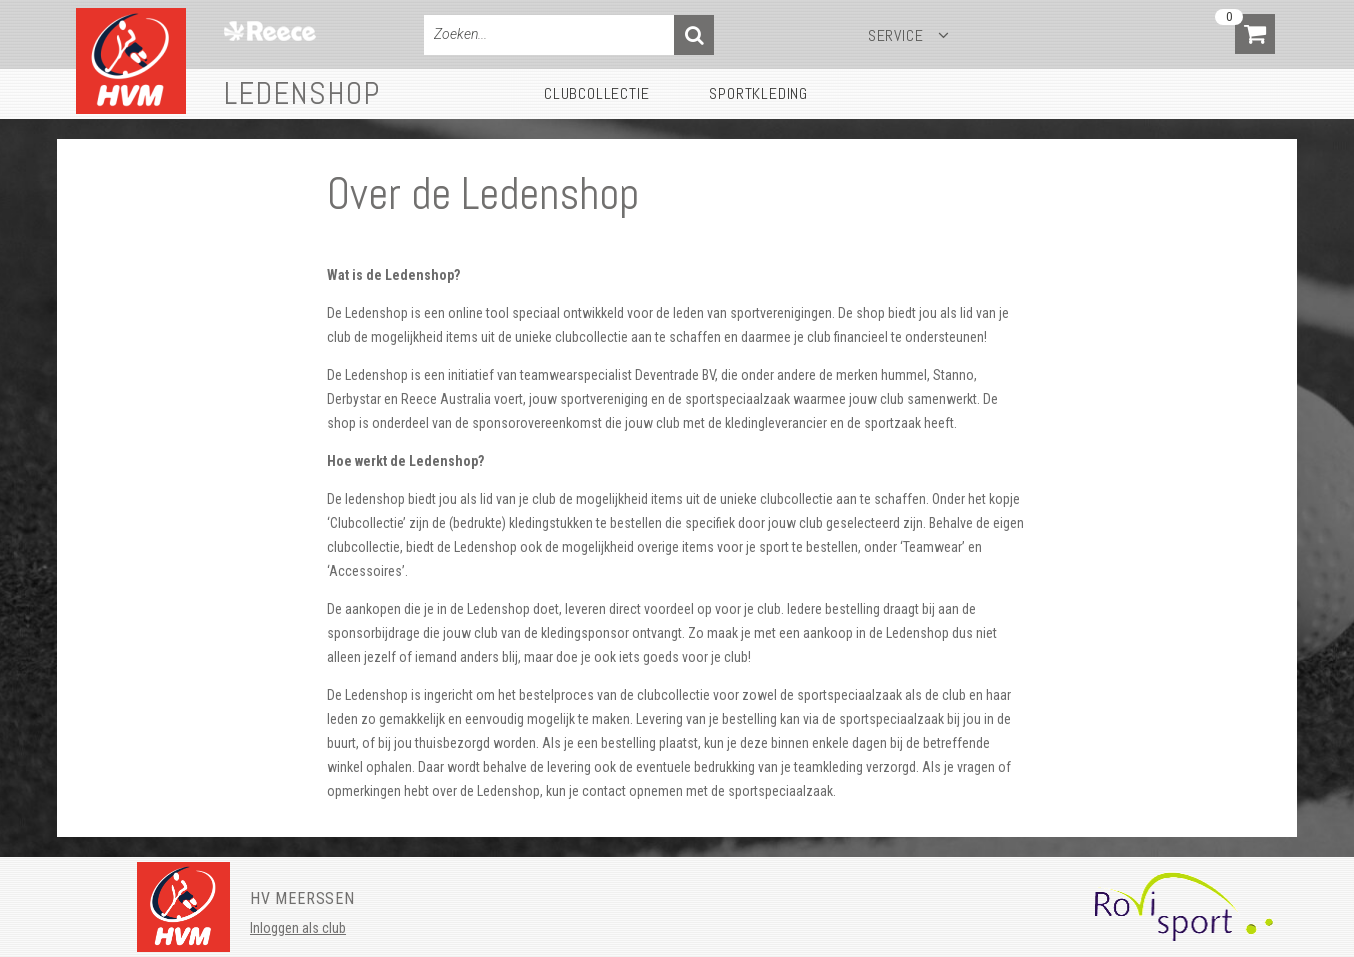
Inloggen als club (298, 928)
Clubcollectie (596, 93)
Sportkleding (758, 93)
